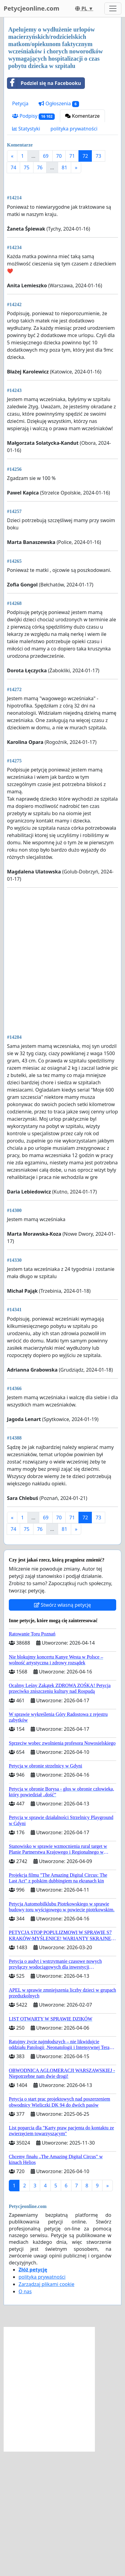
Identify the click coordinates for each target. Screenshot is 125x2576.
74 (13, 167)
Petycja (20, 103)
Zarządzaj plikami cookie (46, 2409)
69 (45, 156)
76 (40, 167)
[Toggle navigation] (112, 8)
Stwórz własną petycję (62, 1729)
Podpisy (33, 116)
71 (72, 156)
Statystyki (26, 128)
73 (98, 156)
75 (26, 167)
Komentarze (82, 116)
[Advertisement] (62, 245)
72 (85, 156)
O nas (25, 2416)
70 (59, 156)
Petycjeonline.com (31, 8)
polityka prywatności (73, 128)
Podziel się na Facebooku (44, 83)
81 (64, 167)
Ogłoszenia (59, 103)
